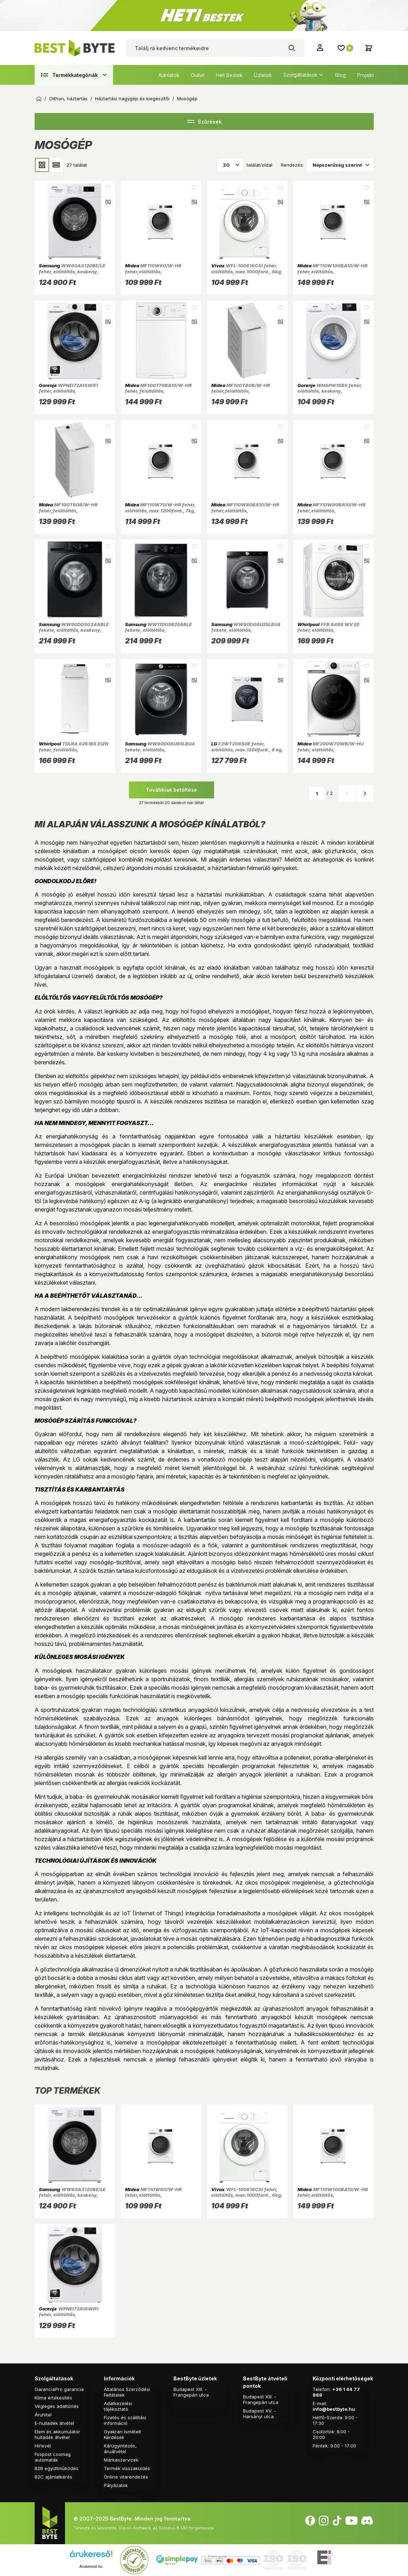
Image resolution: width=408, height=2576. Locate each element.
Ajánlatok (168, 75)
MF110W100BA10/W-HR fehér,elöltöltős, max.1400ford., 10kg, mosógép (332, 271)
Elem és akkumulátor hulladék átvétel (57, 2434)
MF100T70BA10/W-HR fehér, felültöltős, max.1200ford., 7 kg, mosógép (159, 391)
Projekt (365, 75)
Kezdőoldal (39, 99)
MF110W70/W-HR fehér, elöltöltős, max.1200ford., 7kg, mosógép (160, 510)
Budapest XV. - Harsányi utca (259, 2413)
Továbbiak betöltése (171, 790)
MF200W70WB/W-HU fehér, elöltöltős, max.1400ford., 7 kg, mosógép (332, 749)
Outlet (198, 75)
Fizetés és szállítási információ (125, 2420)
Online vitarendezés (126, 2477)
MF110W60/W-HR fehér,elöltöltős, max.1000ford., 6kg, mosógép (159, 271)
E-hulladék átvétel (54, 2423)
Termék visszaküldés (127, 2468)
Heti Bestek (229, 75)
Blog (340, 75)
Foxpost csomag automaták (53, 2457)
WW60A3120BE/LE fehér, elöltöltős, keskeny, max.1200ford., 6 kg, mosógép (73, 271)
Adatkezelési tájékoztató (118, 2406)
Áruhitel (43, 2414)
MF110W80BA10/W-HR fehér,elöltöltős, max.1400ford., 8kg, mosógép (245, 510)
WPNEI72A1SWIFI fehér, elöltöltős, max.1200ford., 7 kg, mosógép (73, 391)
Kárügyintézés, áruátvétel (120, 2448)
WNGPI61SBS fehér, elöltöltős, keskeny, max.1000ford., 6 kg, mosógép (332, 391)
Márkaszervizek (121, 2460)
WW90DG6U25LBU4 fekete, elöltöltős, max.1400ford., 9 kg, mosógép (246, 630)
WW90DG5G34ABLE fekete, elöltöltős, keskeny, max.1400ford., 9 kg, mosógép (74, 630)
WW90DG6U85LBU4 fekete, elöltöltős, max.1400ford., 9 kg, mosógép (160, 749)
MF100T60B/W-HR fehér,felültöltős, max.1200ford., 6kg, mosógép (73, 510)
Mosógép (187, 98)
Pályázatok (116, 2485)
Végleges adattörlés (57, 2406)
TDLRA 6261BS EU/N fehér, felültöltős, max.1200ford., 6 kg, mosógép (73, 749)
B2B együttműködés (56, 2468)
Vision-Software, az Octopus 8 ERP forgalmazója (166, 2528)
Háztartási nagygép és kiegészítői (132, 98)
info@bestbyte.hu (334, 2409)
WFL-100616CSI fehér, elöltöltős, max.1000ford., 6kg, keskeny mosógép (246, 271)
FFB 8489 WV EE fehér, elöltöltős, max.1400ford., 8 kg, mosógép (332, 630)
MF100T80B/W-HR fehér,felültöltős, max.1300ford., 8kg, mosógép (245, 391)
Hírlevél (43, 2446)
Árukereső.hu (90, 2566)
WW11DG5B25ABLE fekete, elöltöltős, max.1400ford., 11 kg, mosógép (160, 630)
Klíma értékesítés (53, 2398)
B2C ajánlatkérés (53, 2477)
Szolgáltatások (300, 75)
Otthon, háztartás (68, 98)
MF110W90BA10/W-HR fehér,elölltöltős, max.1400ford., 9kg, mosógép (331, 510)
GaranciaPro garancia (59, 2389)
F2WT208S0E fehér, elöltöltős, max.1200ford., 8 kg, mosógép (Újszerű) (247, 749)
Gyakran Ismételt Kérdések (122, 2434)
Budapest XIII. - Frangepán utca (191, 2392)
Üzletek (263, 75)
